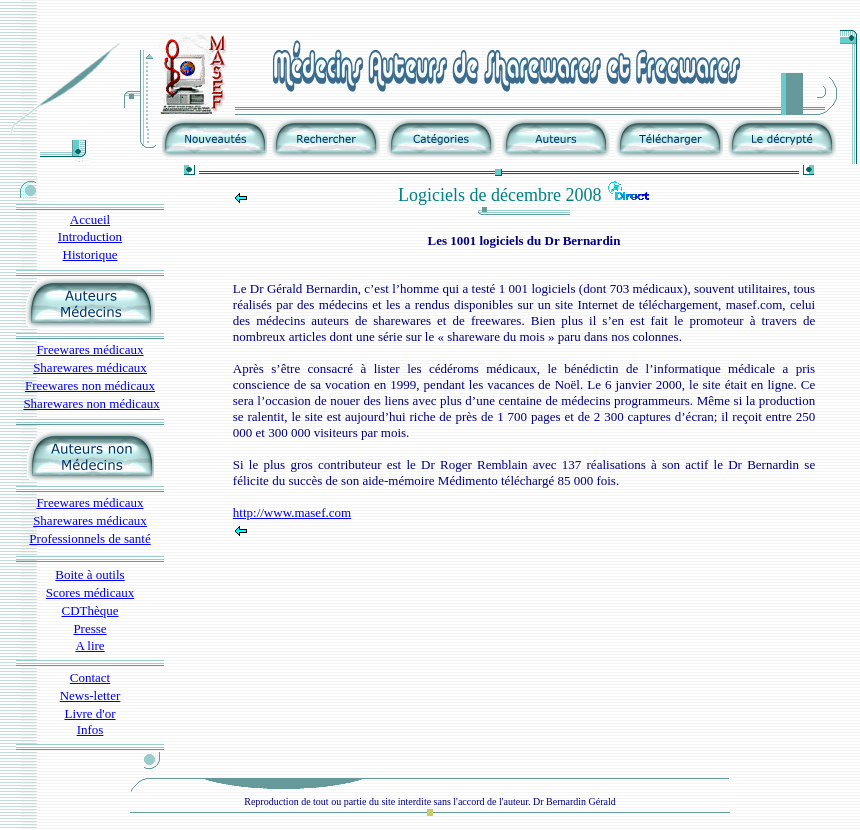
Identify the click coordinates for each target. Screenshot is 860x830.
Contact (90, 677)
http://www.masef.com (292, 512)
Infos (90, 729)
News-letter (90, 695)
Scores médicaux (90, 592)
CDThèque (89, 610)
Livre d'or (89, 713)
